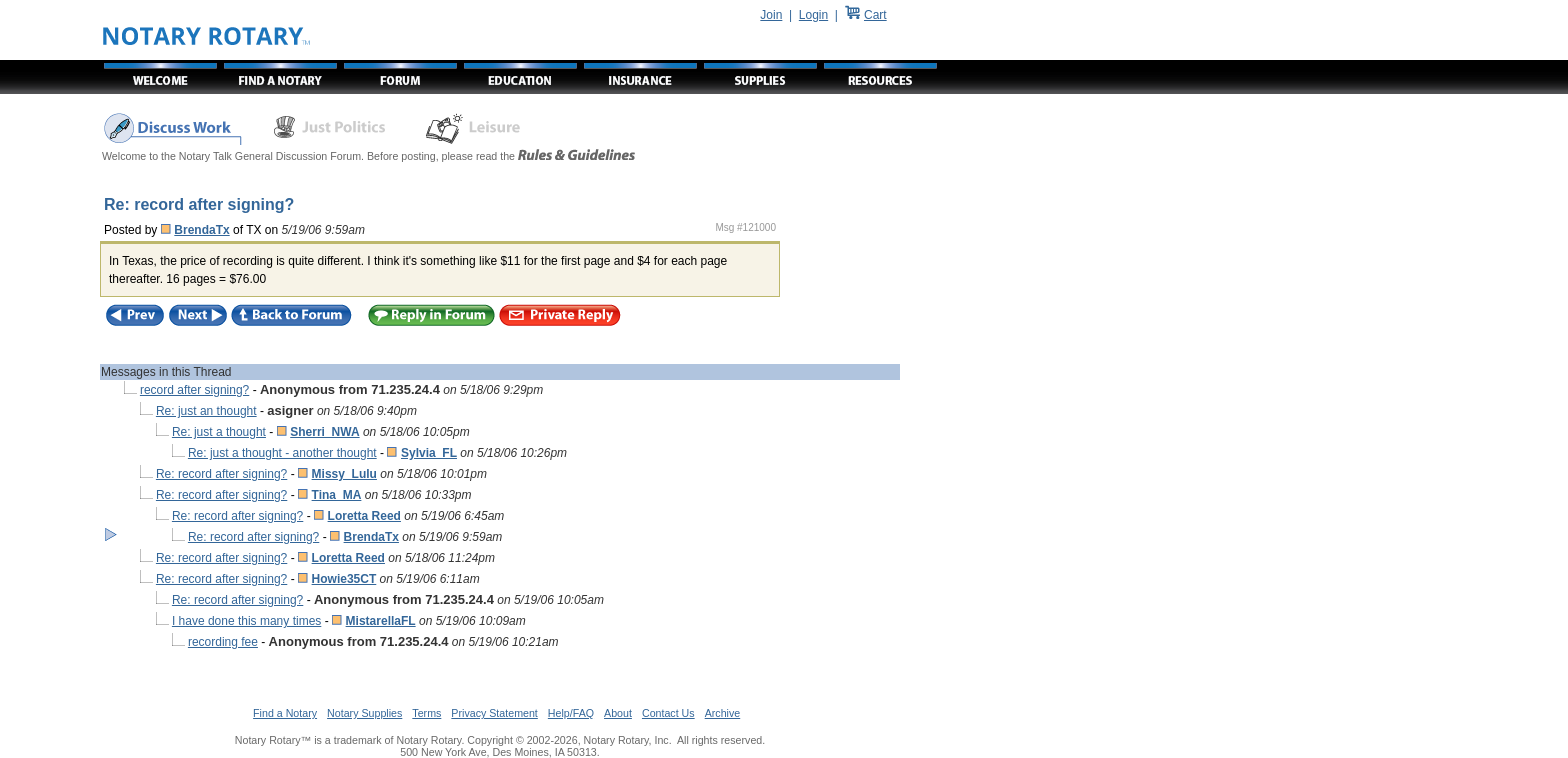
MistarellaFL (381, 621)
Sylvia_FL (429, 453)
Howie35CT (344, 579)
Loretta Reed (364, 516)
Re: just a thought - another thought (282, 453)
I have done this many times (246, 621)
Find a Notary (285, 713)
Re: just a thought (219, 432)
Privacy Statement (494, 713)
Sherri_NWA (324, 432)
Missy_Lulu (344, 474)
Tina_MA (337, 495)
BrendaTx (201, 230)
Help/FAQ (571, 713)
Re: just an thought (206, 411)
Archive (723, 713)
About (618, 713)
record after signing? (194, 390)
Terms (426, 713)
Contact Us (668, 713)
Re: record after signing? (221, 474)
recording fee (223, 642)
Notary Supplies (364, 713)
